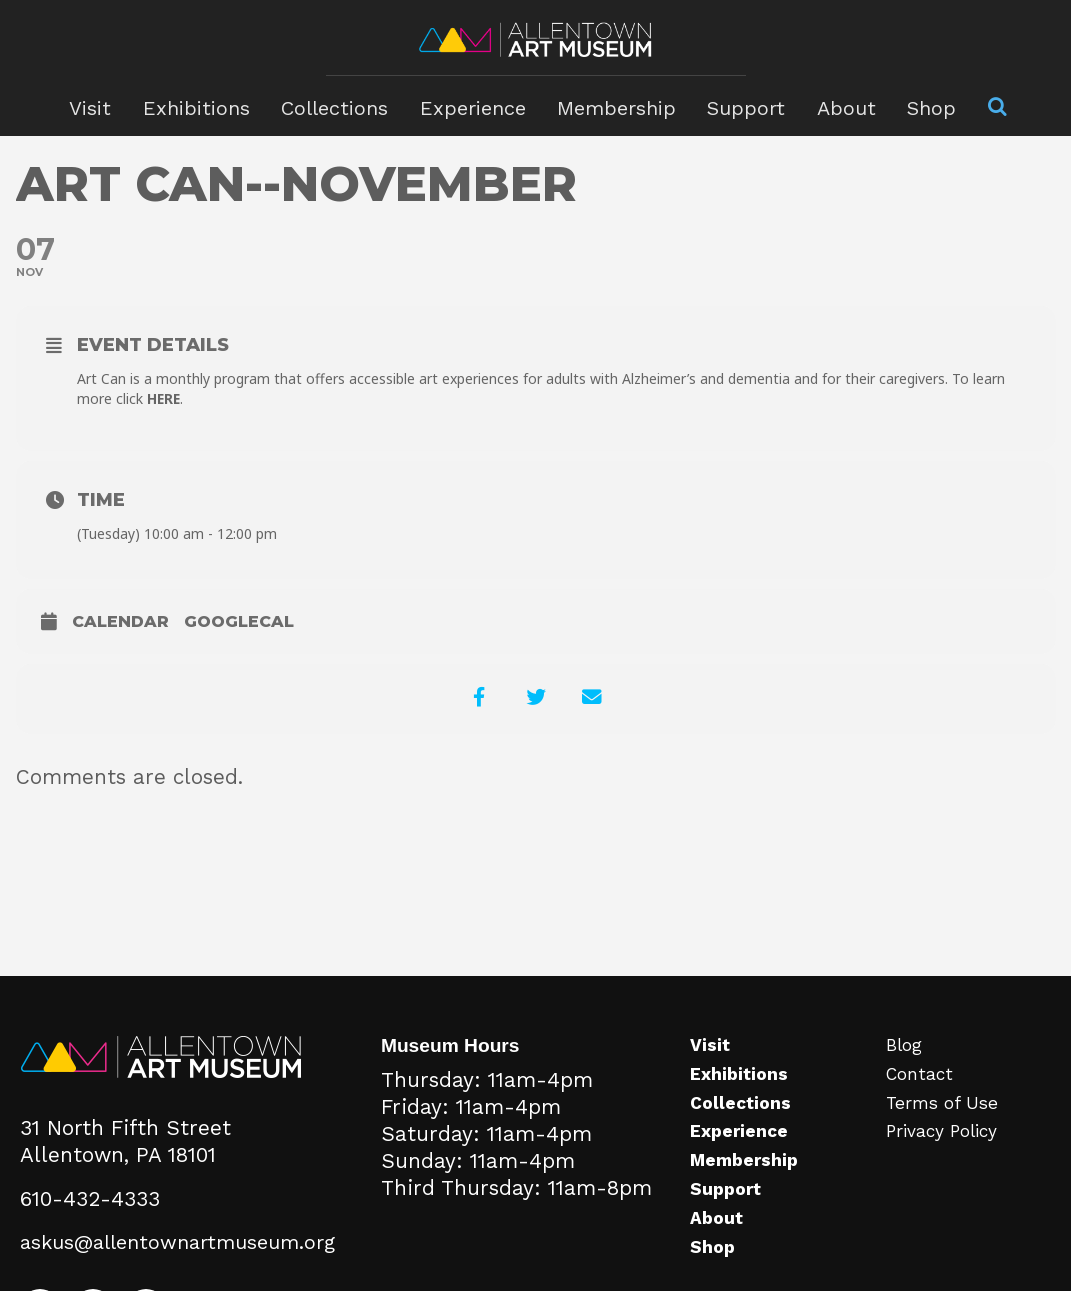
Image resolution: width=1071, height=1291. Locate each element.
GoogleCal (239, 621)
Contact (923, 1095)
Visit (101, 105)
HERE (164, 398)
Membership (614, 105)
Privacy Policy (947, 1152)
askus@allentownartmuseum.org (182, 1263)
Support (740, 105)
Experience (474, 105)
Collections (339, 105)
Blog (907, 1066)
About (837, 105)
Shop (920, 105)
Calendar (120, 621)
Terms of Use (946, 1124)
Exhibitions (204, 105)
